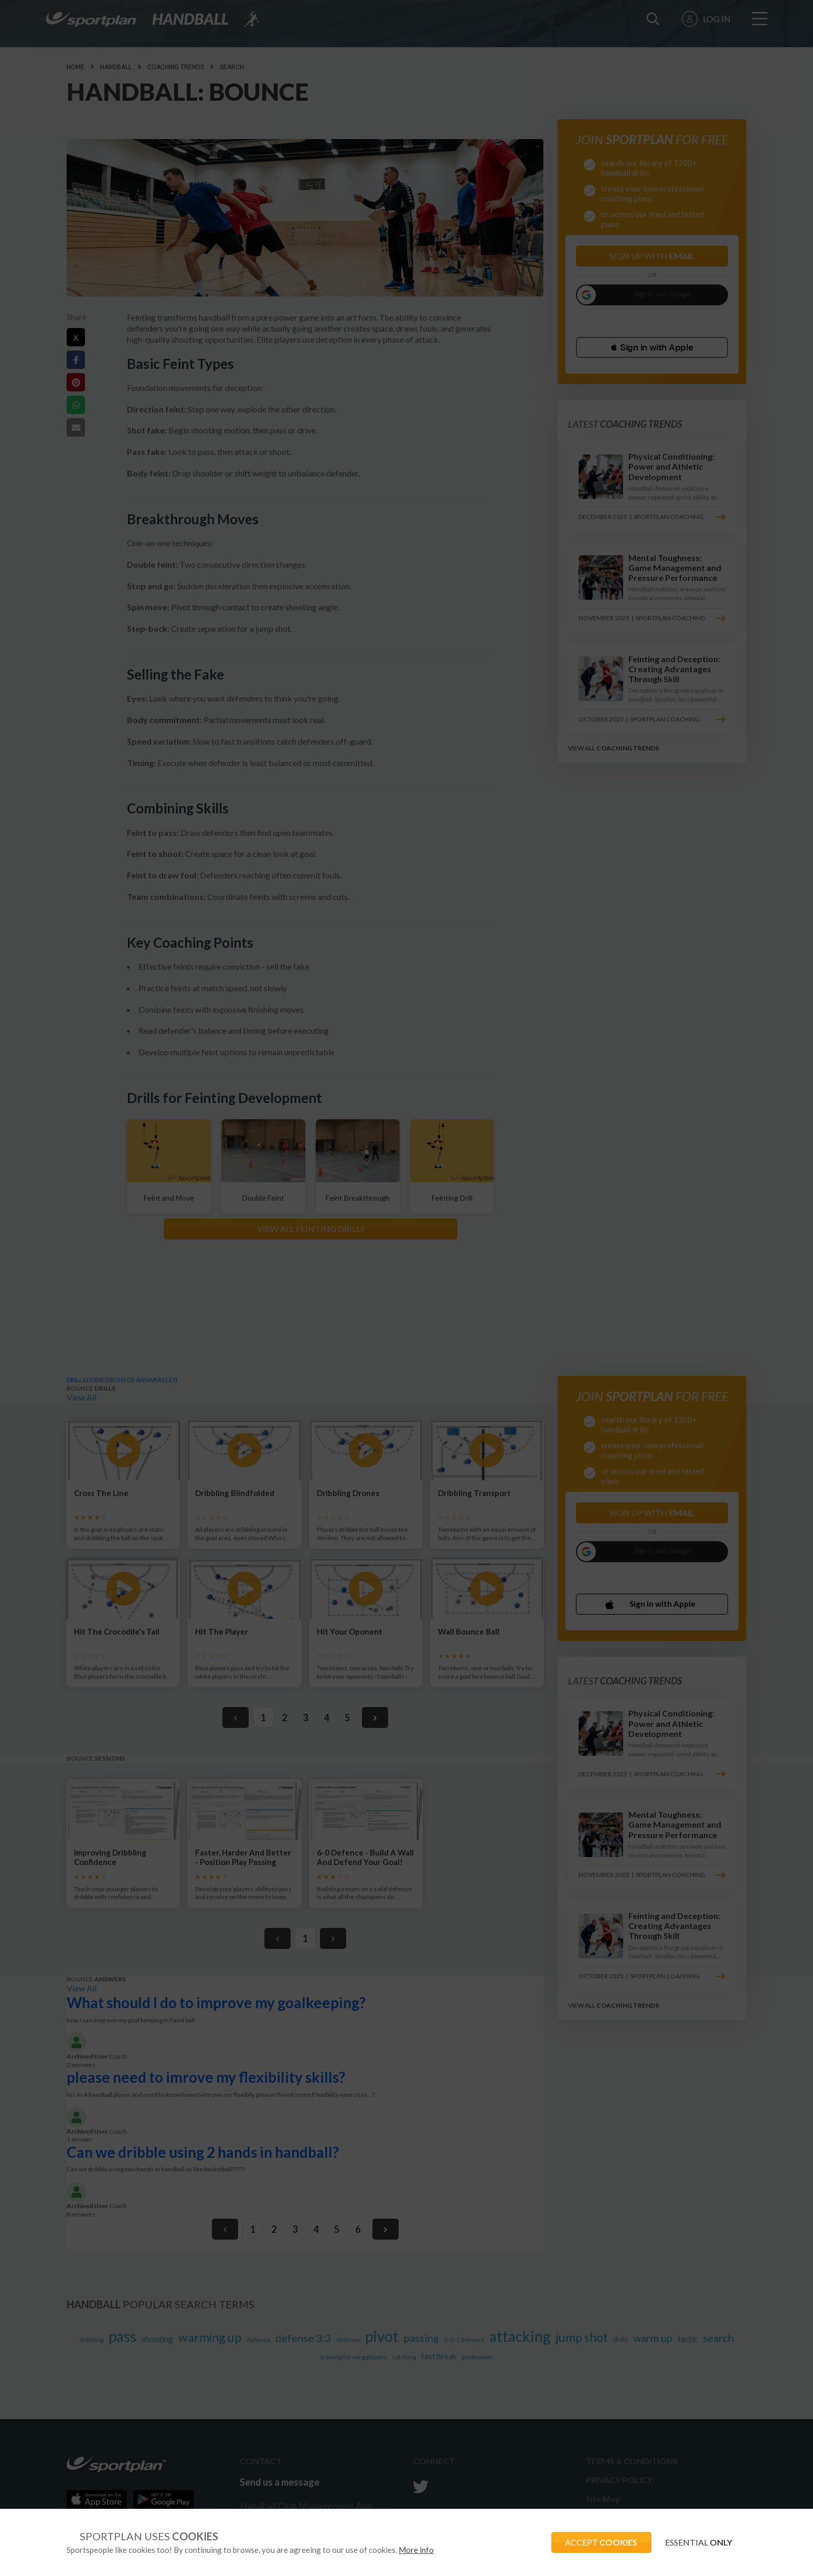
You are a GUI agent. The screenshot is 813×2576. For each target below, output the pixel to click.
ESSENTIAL (697, 2542)
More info (416, 2549)
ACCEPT (596, 2542)
